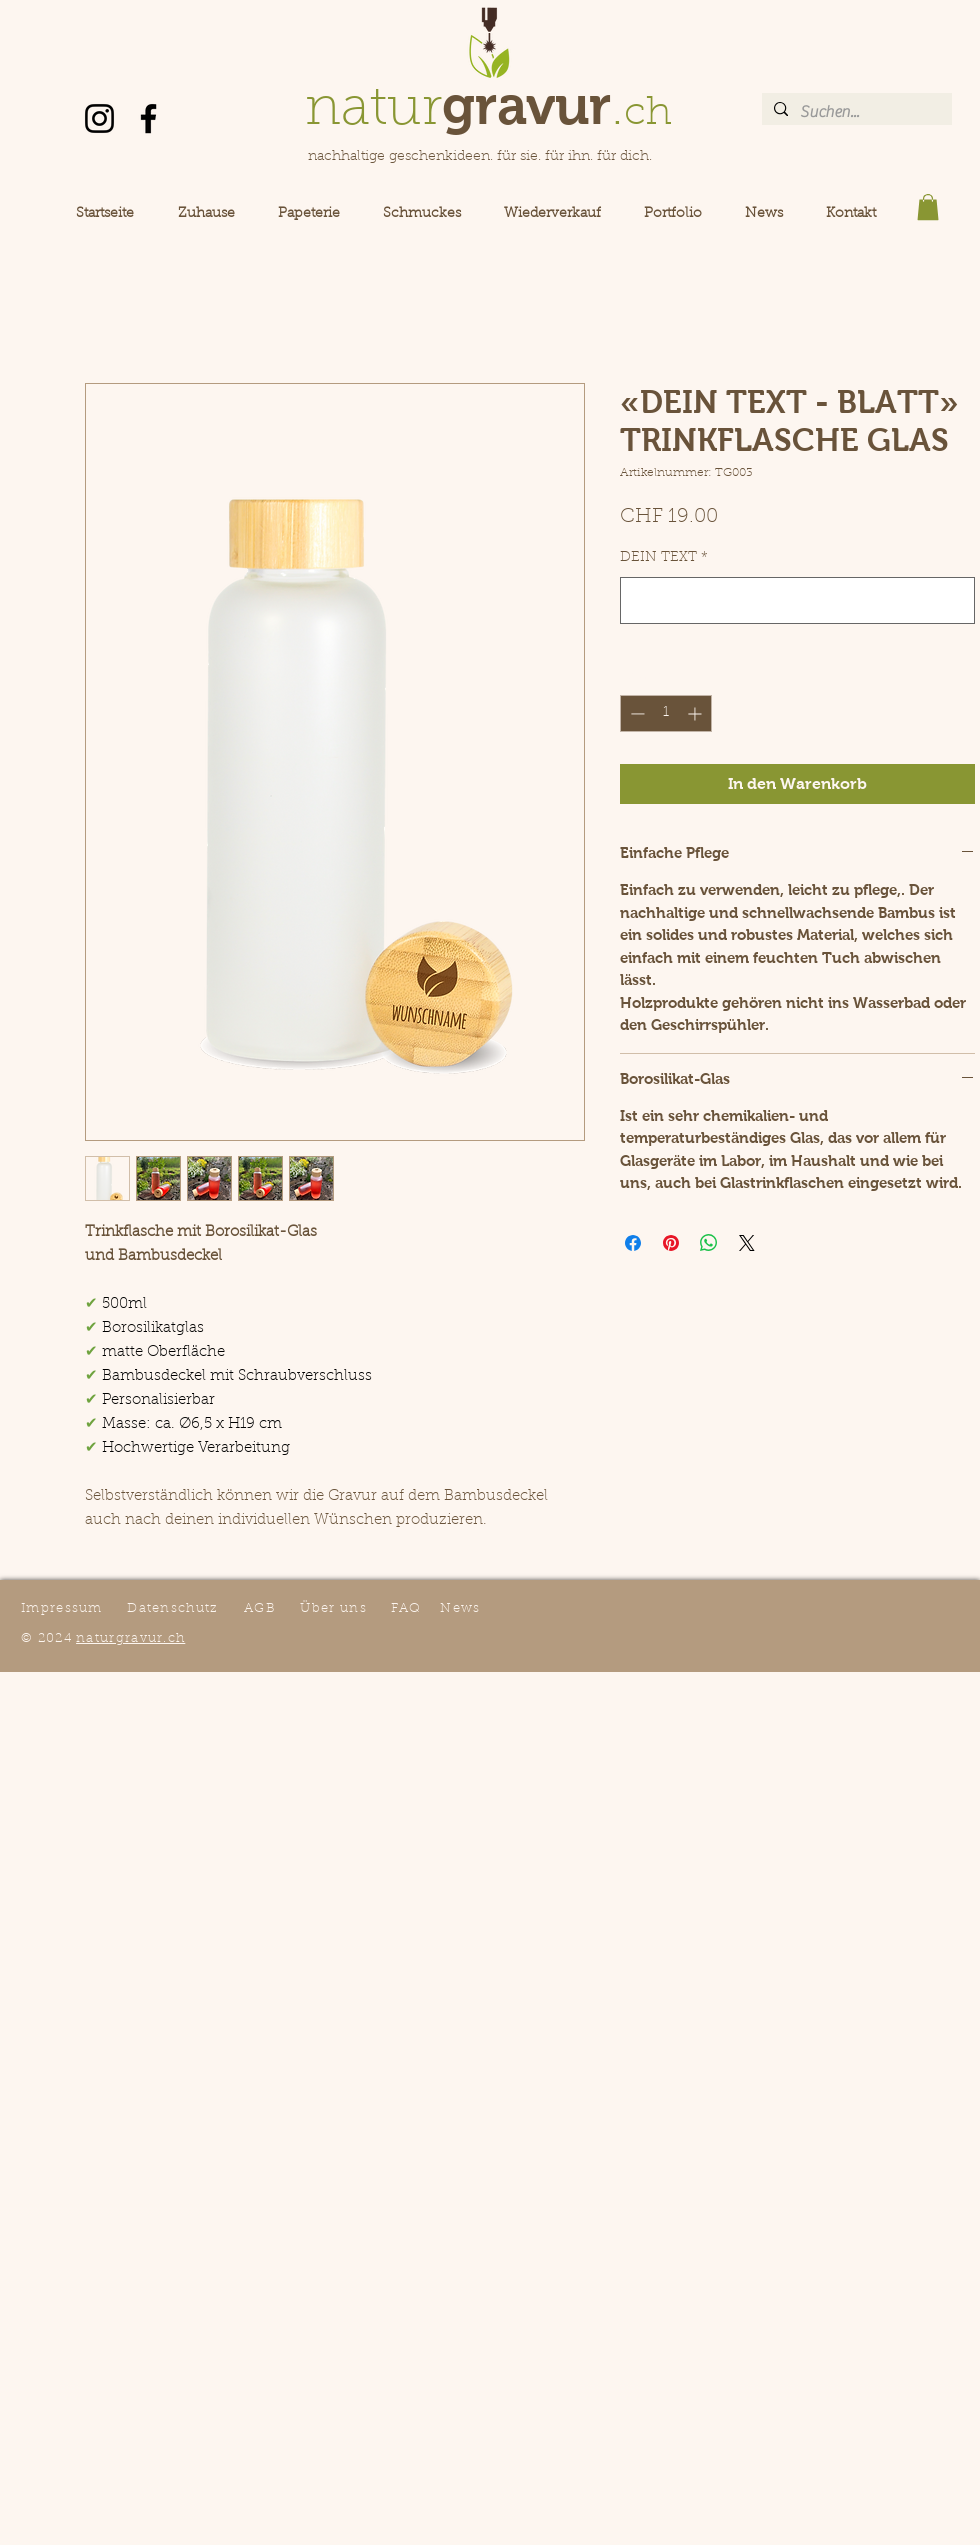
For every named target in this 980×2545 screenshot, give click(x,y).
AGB (260, 1608)
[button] (928, 207)
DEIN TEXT (664, 558)
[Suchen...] (855, 112)
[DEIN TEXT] (797, 600)
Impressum (62, 1608)
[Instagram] (99, 118)
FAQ (406, 1608)
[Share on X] (747, 1243)
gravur (526, 105)
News (460, 1608)
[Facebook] (148, 118)
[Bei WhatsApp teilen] (709, 1243)
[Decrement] (635, 713)
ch (648, 114)
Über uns (333, 1608)
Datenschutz (172, 1608)
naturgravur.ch (130, 1638)
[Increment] (696, 713)
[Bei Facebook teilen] (633, 1243)
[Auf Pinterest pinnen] (671, 1243)
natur (373, 111)
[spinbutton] (666, 713)
